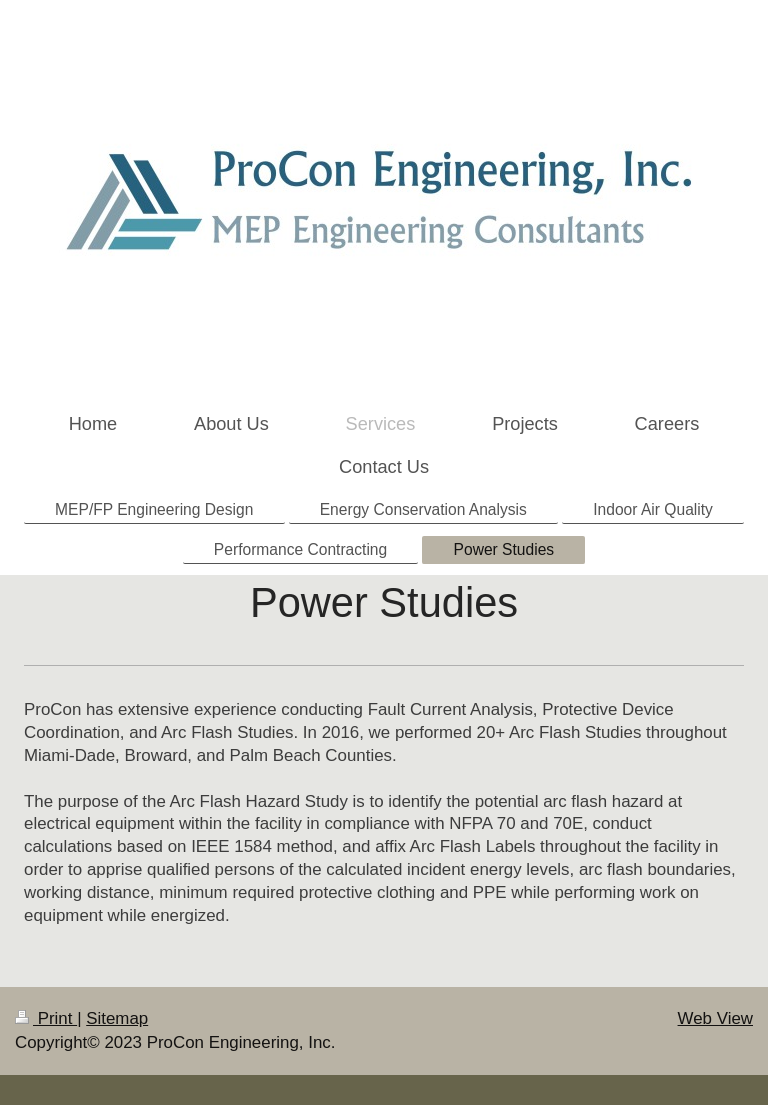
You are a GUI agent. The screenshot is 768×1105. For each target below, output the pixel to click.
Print (46, 1018)
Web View (715, 1018)
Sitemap (117, 1018)
